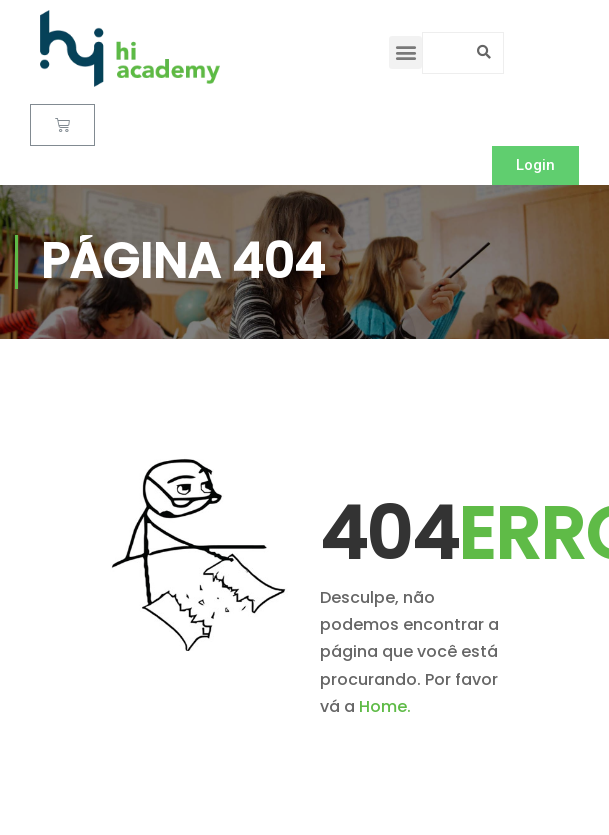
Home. (385, 706)
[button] (405, 52)
